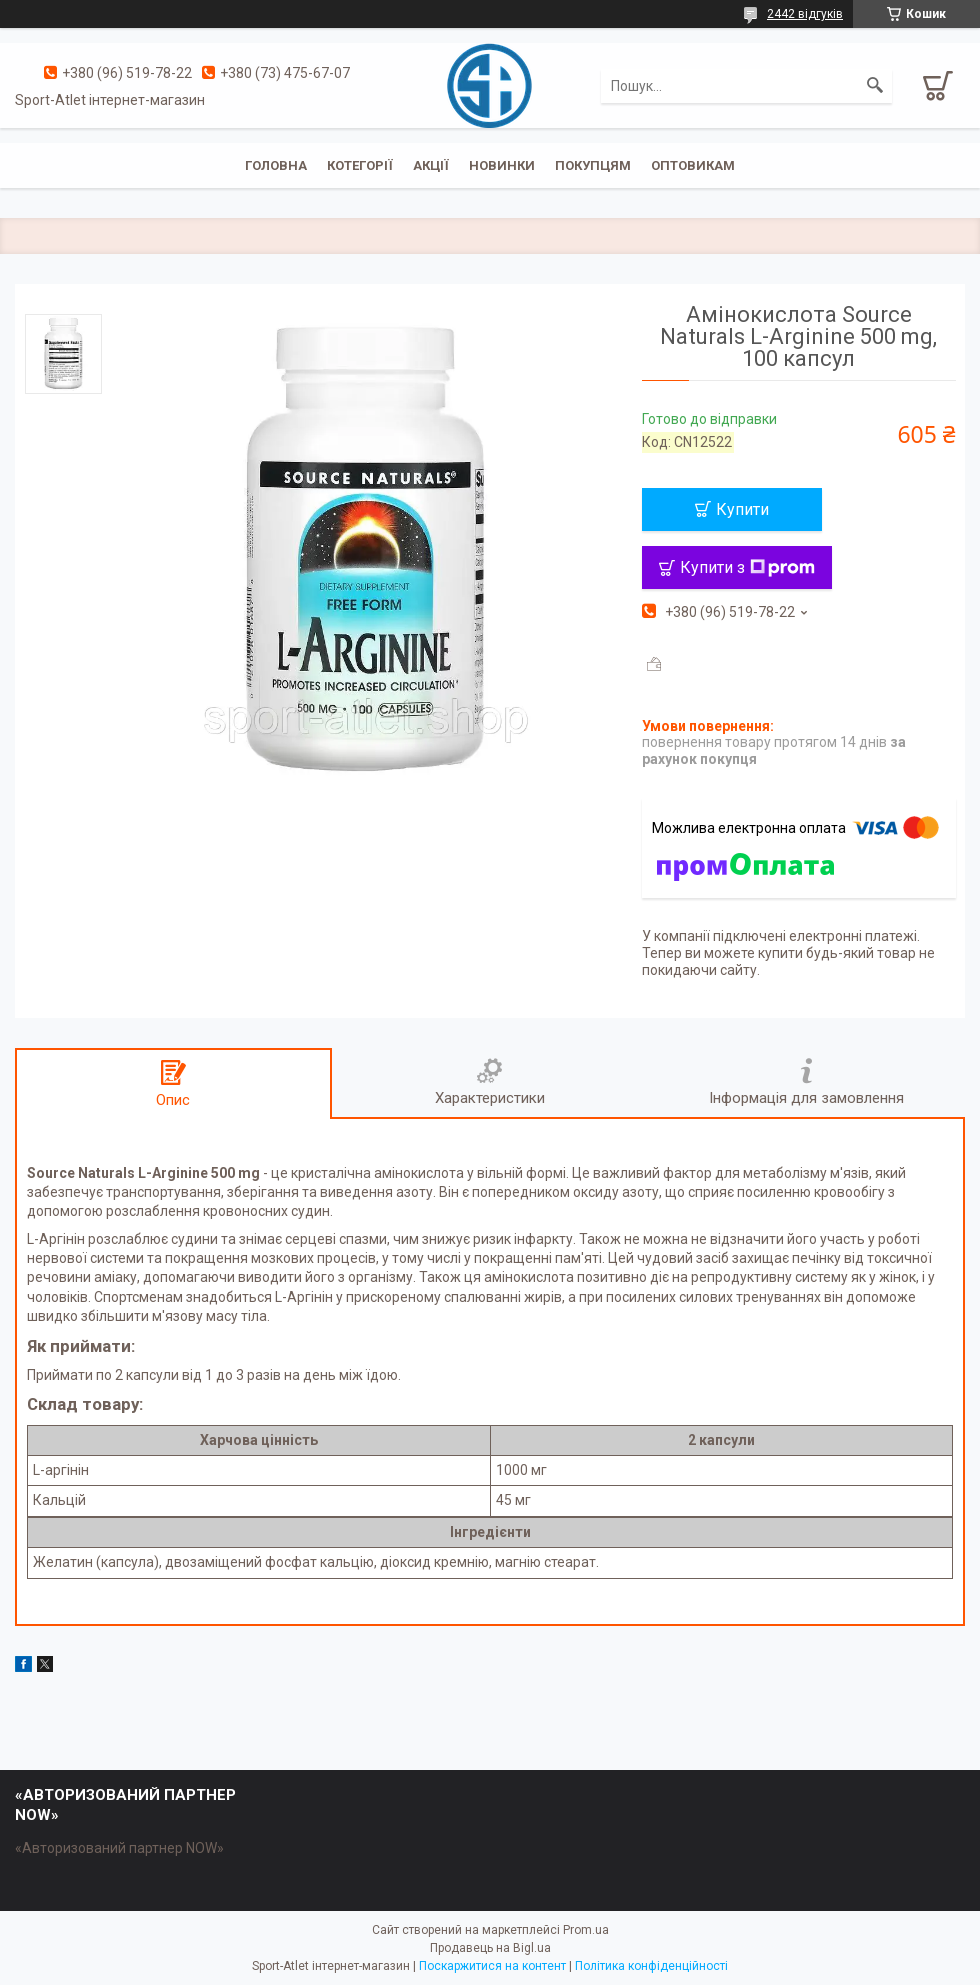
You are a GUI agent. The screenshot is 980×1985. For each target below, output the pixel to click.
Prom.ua (586, 1930)
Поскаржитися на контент (492, 1966)
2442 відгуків (805, 14)
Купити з (747, 567)
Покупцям (593, 165)
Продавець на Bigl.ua (490, 1948)
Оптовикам (693, 165)
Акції (431, 165)
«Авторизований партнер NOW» (119, 1848)
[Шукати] (875, 86)
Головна (276, 165)
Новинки (502, 165)
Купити (742, 509)
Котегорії (360, 165)
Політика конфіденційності (651, 1966)
